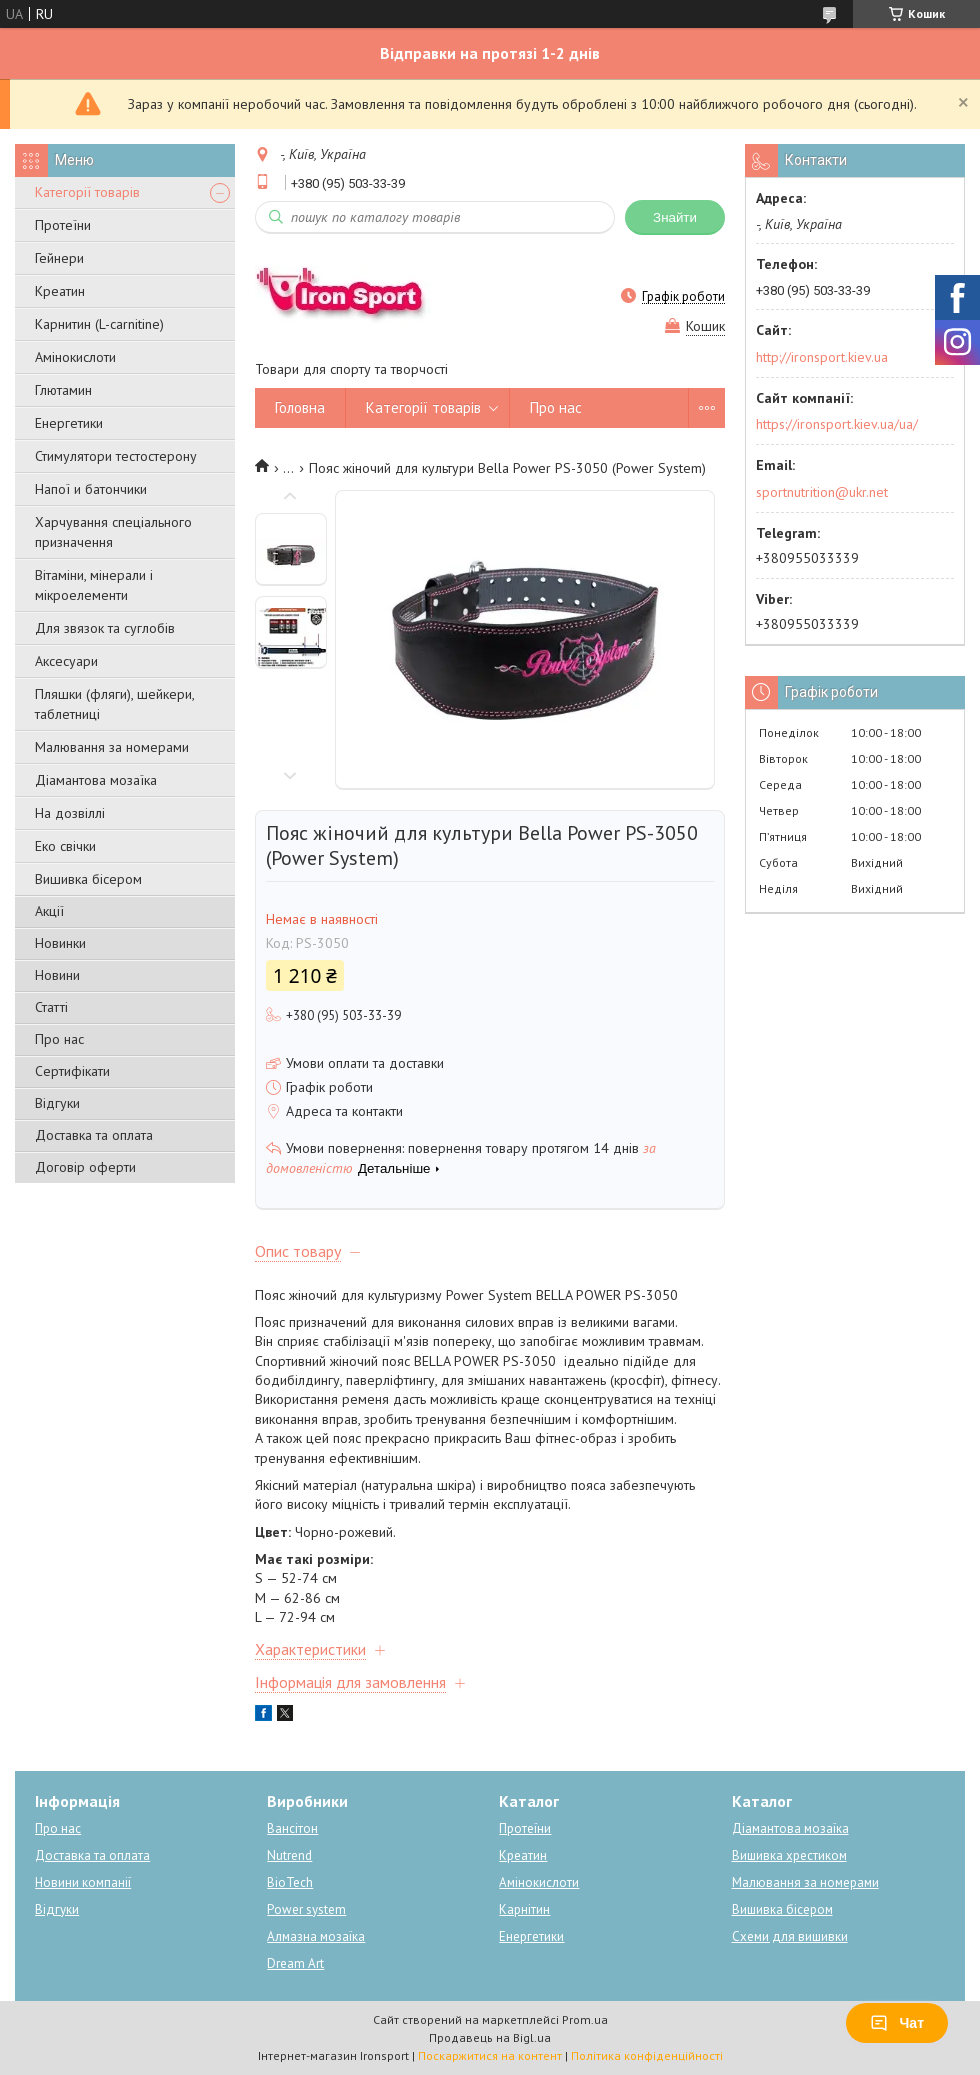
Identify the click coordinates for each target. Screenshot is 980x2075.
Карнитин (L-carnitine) (99, 324)
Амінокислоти (75, 357)
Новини (57, 975)
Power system (306, 1909)
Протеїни (63, 225)
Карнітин (524, 1909)
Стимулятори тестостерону (116, 456)
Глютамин (63, 390)
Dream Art (295, 1963)
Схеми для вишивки (790, 1936)
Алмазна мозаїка (316, 1936)
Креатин (60, 291)
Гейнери (59, 258)
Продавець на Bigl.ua (490, 2037)
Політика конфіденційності (647, 2055)
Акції (49, 911)
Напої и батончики (91, 489)
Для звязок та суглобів (105, 628)
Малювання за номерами (112, 747)
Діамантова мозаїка (96, 780)
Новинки (60, 943)
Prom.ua (585, 2019)
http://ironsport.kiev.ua (822, 357)
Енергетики (69, 423)
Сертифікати (72, 1071)
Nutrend (289, 1855)
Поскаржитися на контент (490, 2055)
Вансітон (292, 1828)
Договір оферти (85, 1167)
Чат (897, 2023)
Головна (300, 407)
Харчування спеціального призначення (113, 532)
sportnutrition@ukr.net (822, 492)
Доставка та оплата (94, 1135)
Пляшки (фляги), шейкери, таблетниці (114, 704)
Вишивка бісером (88, 879)
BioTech (290, 1882)
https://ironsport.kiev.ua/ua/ (837, 424)
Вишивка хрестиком (789, 1855)
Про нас (59, 1039)
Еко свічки (65, 846)
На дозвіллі (70, 813)
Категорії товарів (87, 192)
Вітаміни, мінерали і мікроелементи (94, 585)
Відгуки (57, 1103)
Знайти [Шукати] (675, 217)
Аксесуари (66, 661)
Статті (51, 1007)
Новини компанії (83, 1882)
